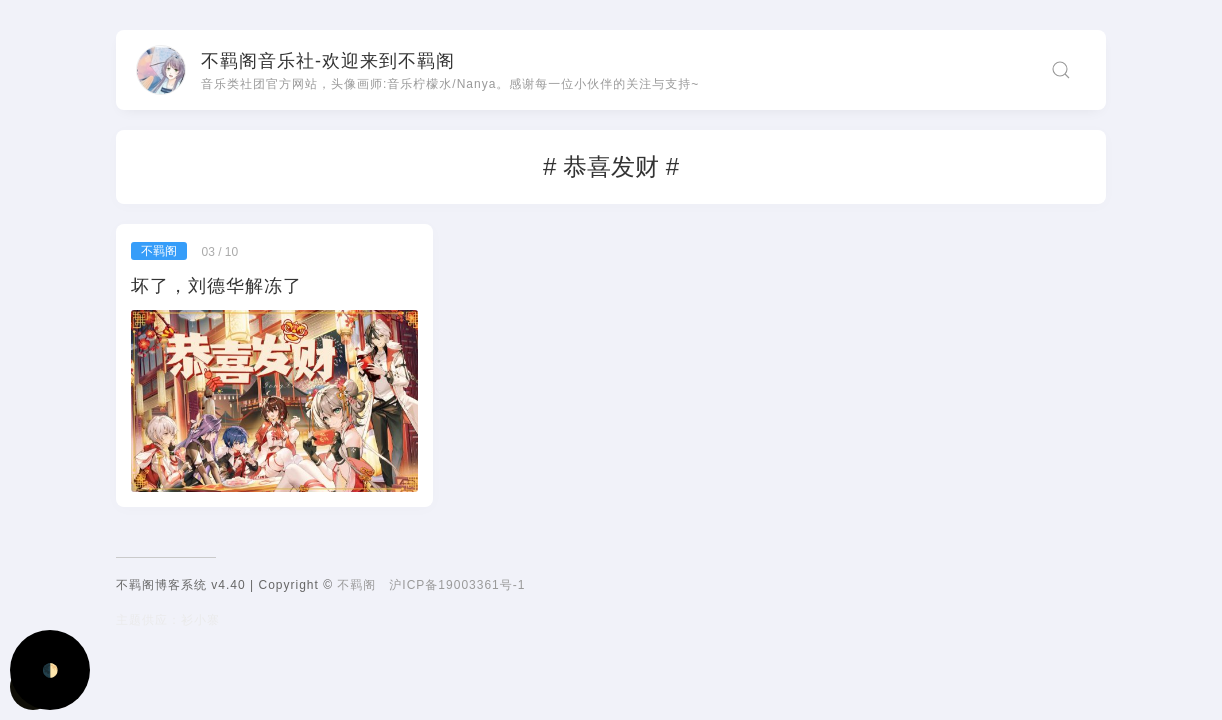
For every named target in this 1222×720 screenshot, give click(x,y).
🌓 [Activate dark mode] (50, 670)
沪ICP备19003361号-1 (457, 585)
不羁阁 (356, 585)
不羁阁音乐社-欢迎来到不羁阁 (328, 61)
